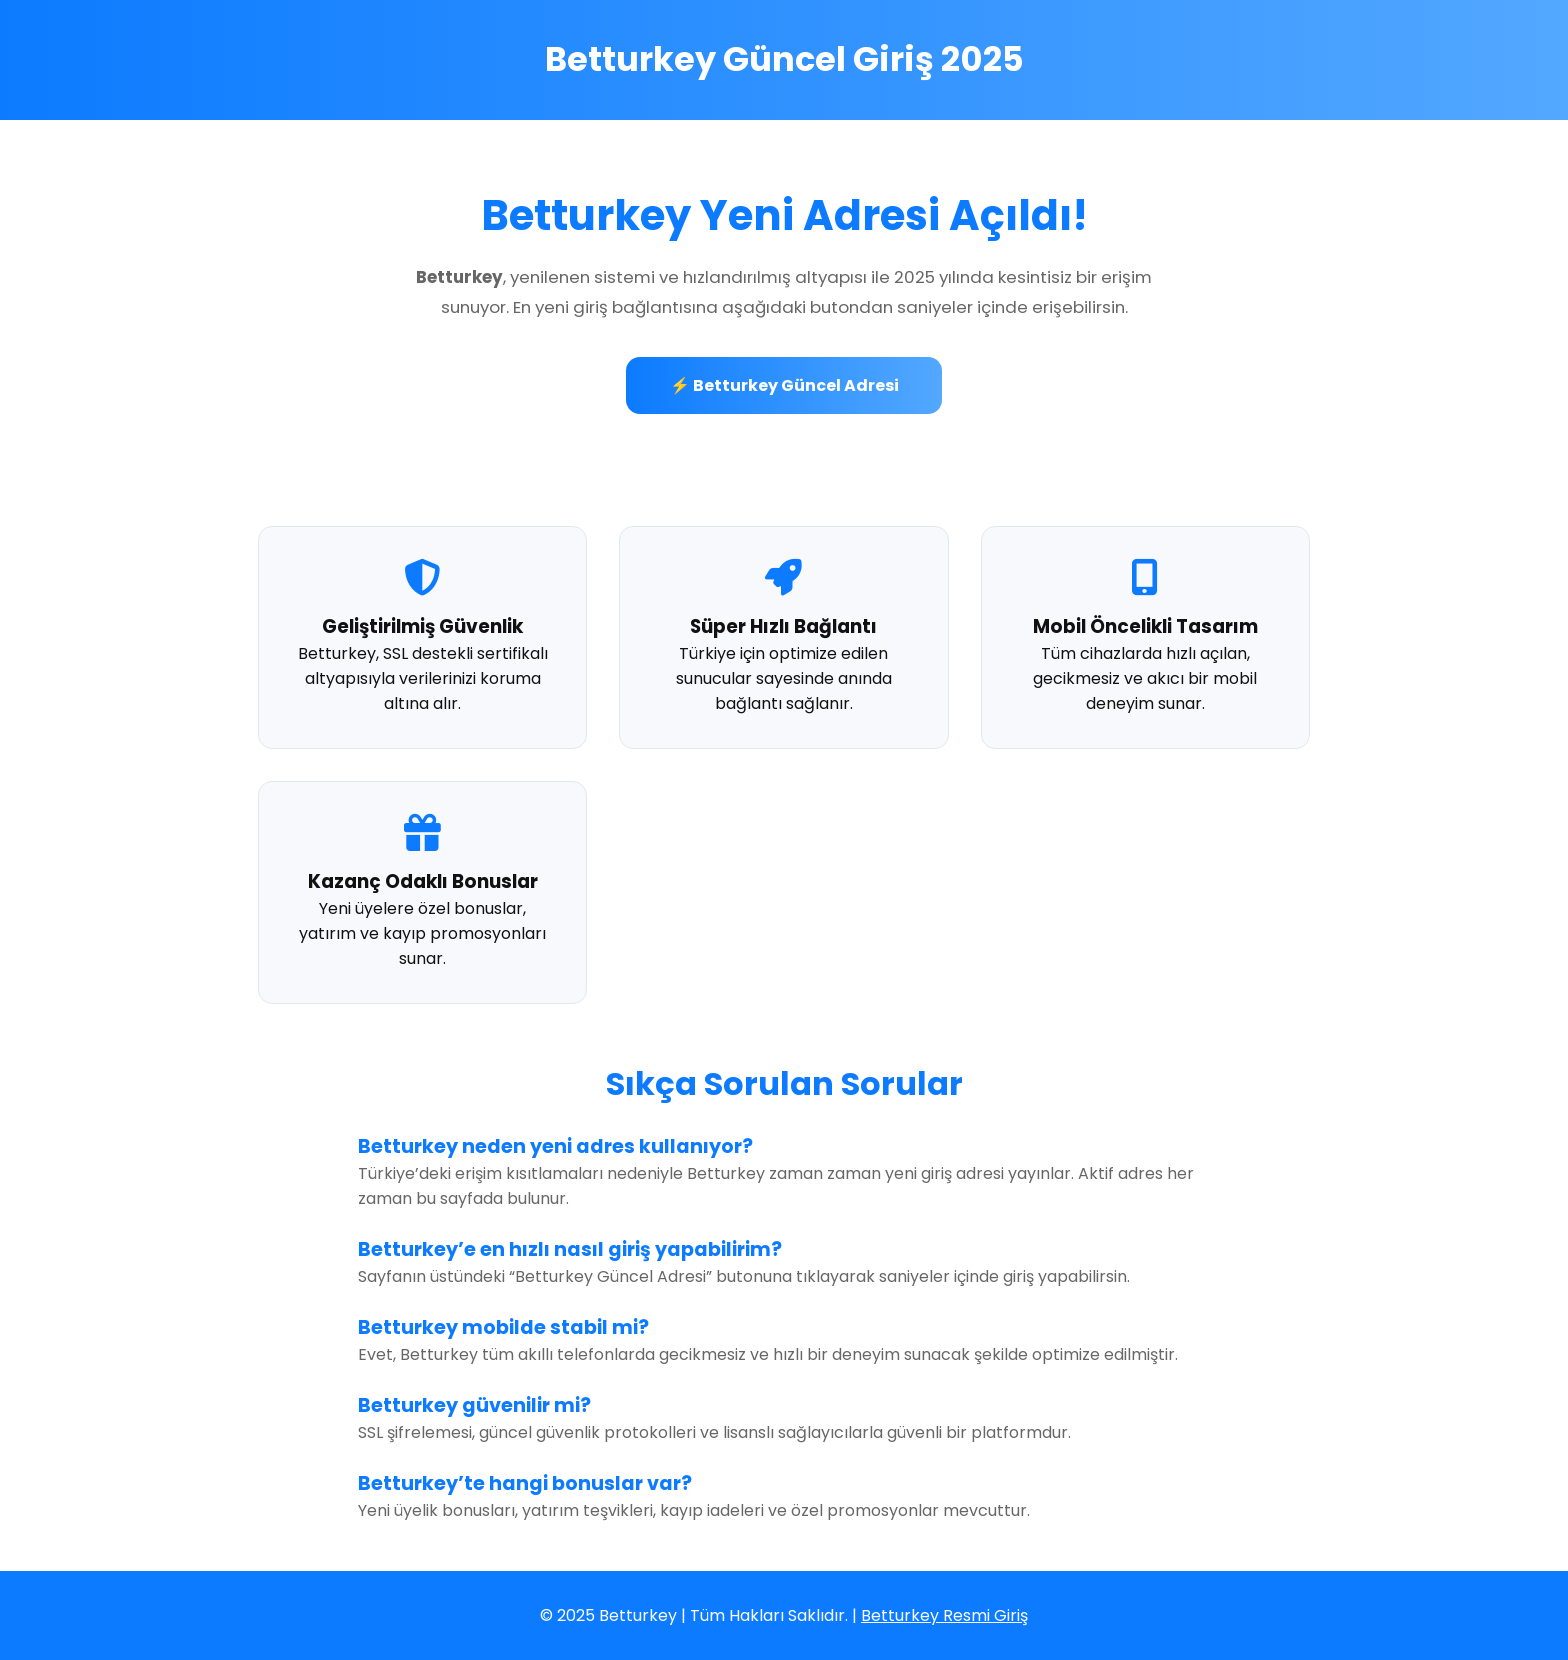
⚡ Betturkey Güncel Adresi (784, 385)
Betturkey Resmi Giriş (944, 1615)
